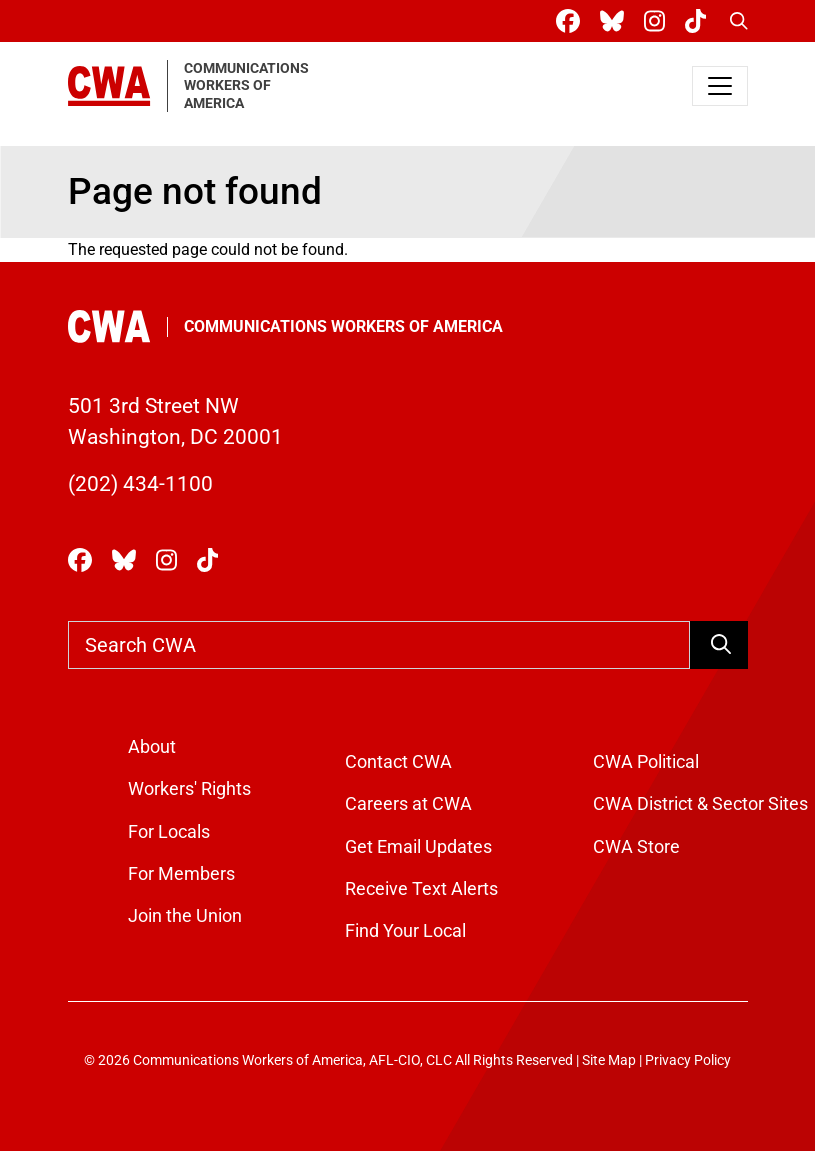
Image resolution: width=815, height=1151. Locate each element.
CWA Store (636, 847)
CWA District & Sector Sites (700, 804)
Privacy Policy (688, 1060)
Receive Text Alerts (421, 889)
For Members (181, 874)
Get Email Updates (418, 847)
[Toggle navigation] (720, 86)
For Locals (169, 832)
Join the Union (185, 916)
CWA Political (646, 762)
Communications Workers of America (343, 326)
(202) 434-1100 (140, 484)
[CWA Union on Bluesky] (616, 21)
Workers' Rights (189, 789)
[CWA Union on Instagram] (658, 21)
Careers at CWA (408, 804)
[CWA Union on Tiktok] (699, 21)
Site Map (609, 1060)
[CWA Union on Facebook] (572, 21)
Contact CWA (398, 762)
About (152, 747)
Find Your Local (405, 931)
